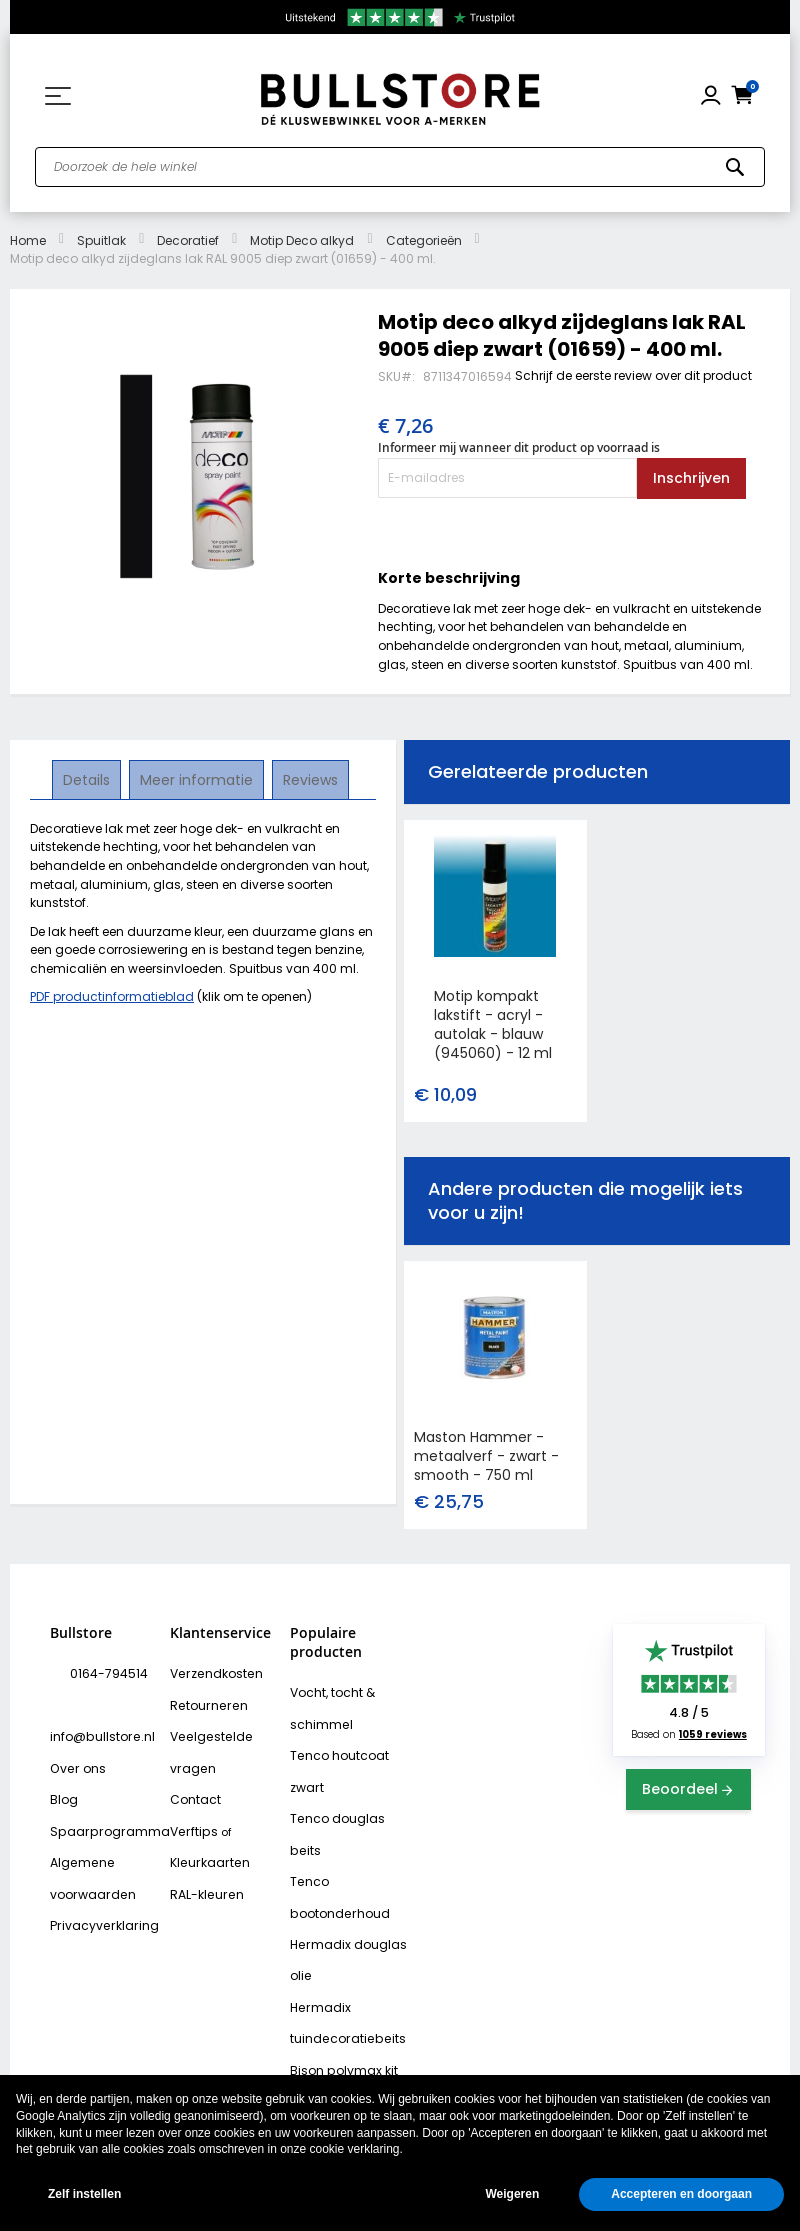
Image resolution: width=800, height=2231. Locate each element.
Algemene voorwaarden (87, 1832)
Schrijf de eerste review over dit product (633, 375)
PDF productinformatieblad (112, 996)
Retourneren (204, 1702)
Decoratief (188, 240)
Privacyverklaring (98, 1876)
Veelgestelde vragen (207, 1745)
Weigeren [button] (512, 2194)
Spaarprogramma (101, 1789)
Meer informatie (196, 779)
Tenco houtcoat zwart (334, 1763)
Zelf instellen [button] (84, 2194)
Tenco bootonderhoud (333, 1850)
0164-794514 (104, 1673)
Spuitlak (101, 240)
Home (28, 240)
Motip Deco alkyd (302, 240)
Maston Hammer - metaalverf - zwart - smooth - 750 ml (486, 1456)
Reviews (308, 779)
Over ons (75, 1731)
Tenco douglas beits (348, 1807)
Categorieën (424, 240)
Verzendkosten (212, 1673)
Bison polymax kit (338, 2010)
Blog (62, 1760)
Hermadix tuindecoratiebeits (342, 1966)
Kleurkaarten (206, 1847)
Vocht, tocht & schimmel (328, 1705)
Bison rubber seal (338, 2039)
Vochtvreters (325, 2068)
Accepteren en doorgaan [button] (681, 2194)
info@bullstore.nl (115, 1702)
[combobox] (400, 167)
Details (88, 779)
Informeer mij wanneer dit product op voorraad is (519, 447)
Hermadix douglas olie (342, 1908)
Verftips (191, 1818)
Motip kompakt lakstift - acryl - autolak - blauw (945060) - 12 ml (493, 1024)
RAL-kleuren (203, 1876)
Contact (193, 1789)
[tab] (88, 780)
